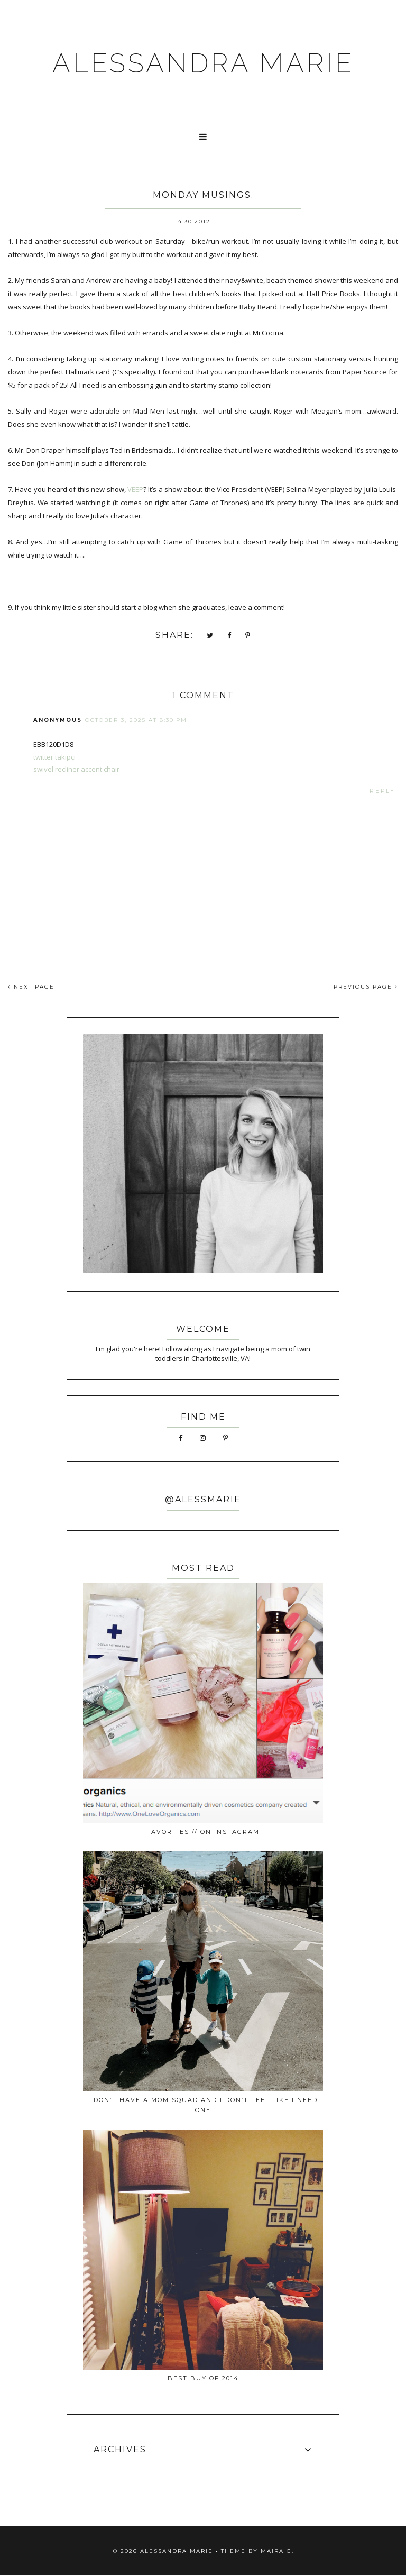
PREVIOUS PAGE (366, 986)
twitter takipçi (54, 757)
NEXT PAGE (31, 986)
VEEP (135, 489)
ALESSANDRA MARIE (203, 63)
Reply (382, 791)
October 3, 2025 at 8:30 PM (136, 720)
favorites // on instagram (203, 1831)
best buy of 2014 (203, 2378)
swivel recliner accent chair (76, 769)
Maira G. (277, 2550)
